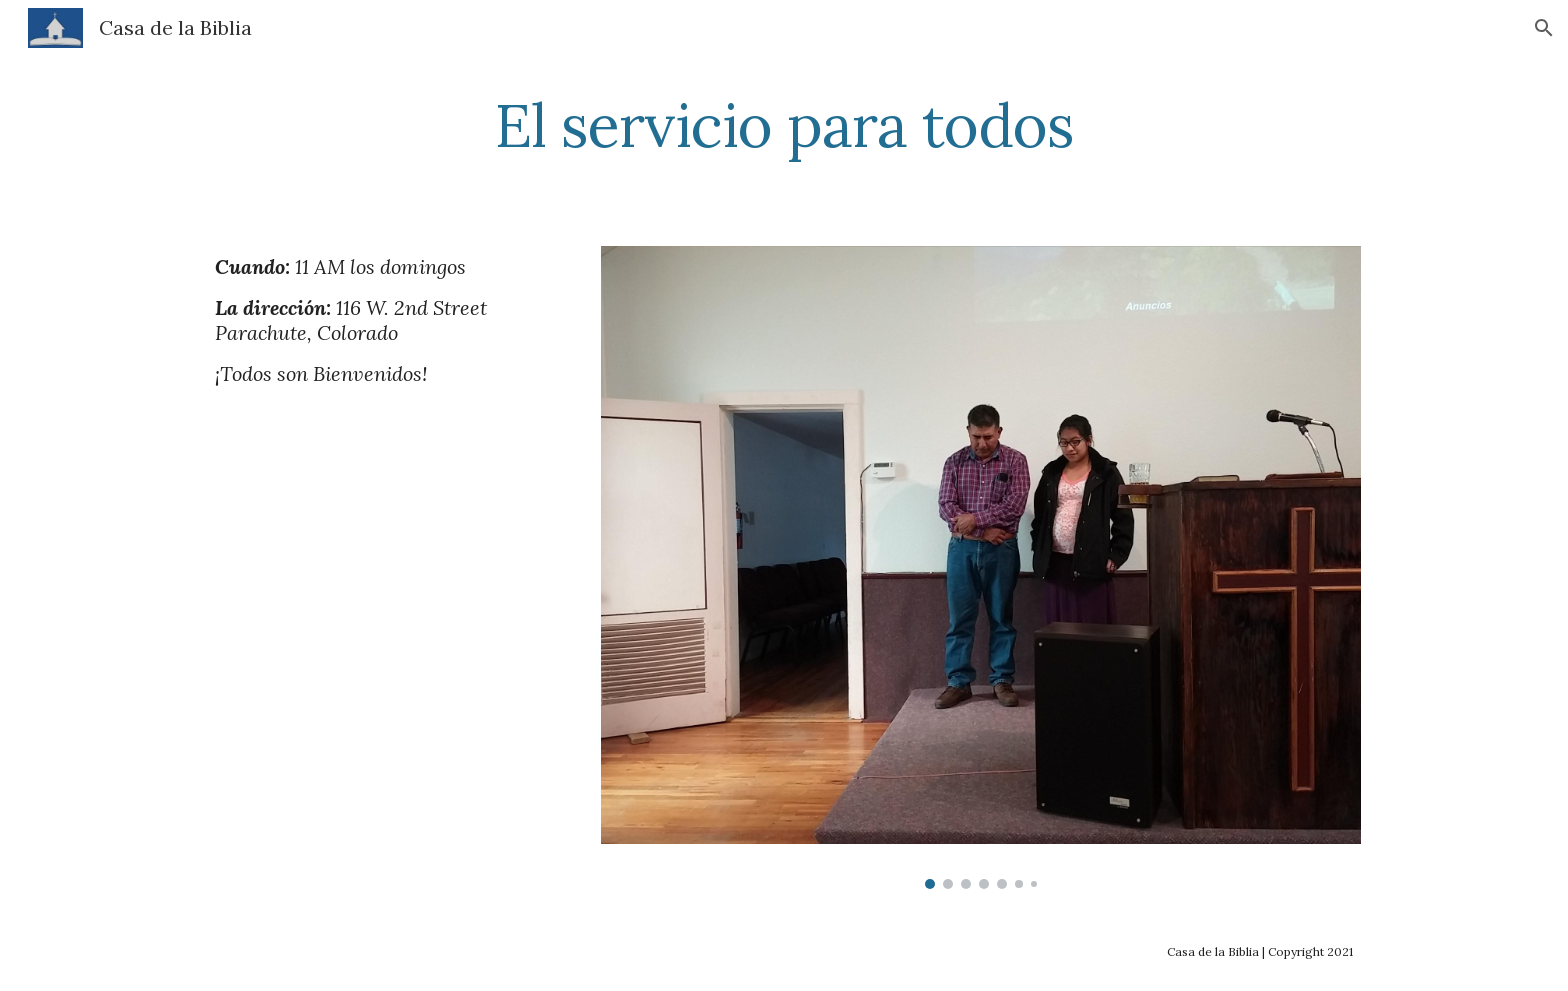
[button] (1544, 28)
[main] (784, 125)
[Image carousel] (981, 567)
